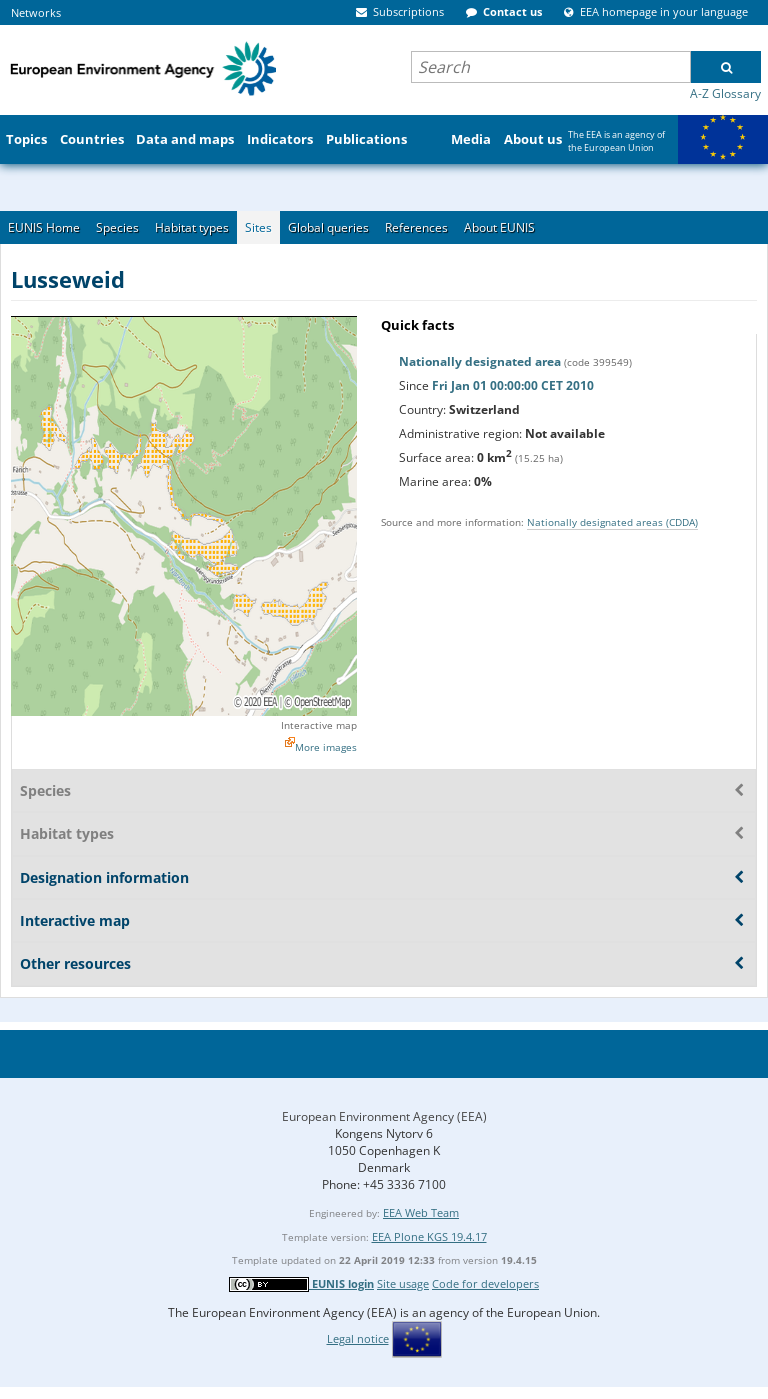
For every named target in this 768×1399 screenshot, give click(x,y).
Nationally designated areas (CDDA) (612, 522)
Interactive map (319, 725)
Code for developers (485, 1283)
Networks (36, 12)
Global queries (328, 227)
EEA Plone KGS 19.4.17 (429, 1236)
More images (326, 747)
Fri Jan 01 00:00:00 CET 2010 (513, 385)
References (416, 227)
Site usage (403, 1283)
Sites (258, 227)
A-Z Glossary (725, 93)
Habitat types (192, 227)
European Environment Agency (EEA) (384, 1116)
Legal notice (358, 1338)
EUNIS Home (44, 227)
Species (117, 227)
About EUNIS (499, 227)
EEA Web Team (421, 1212)
